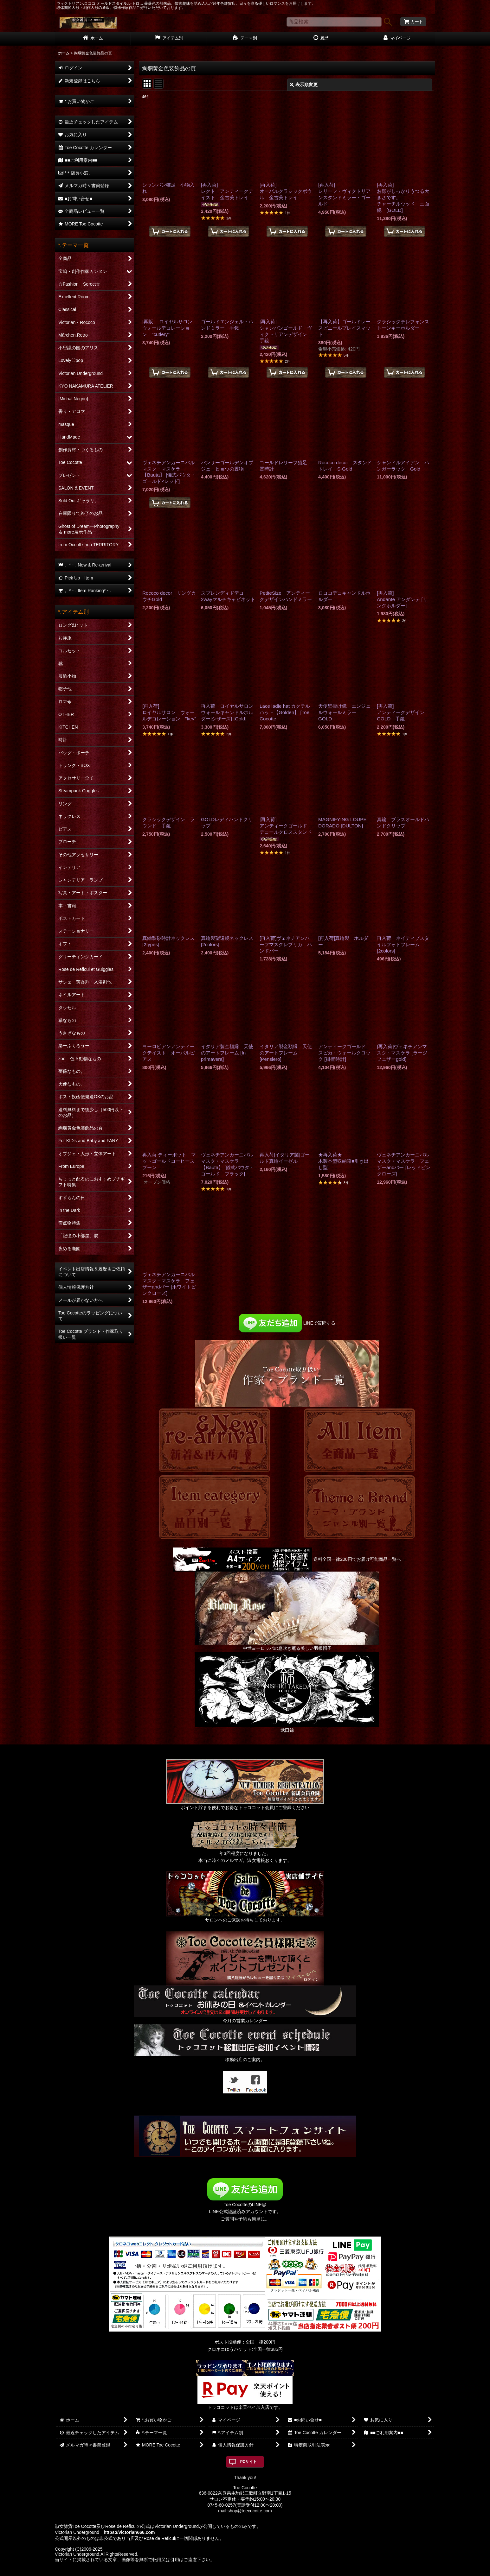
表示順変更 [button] (304, 84)
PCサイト (248, 2461)
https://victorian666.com (129, 2532)
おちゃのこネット (234, 2571)
